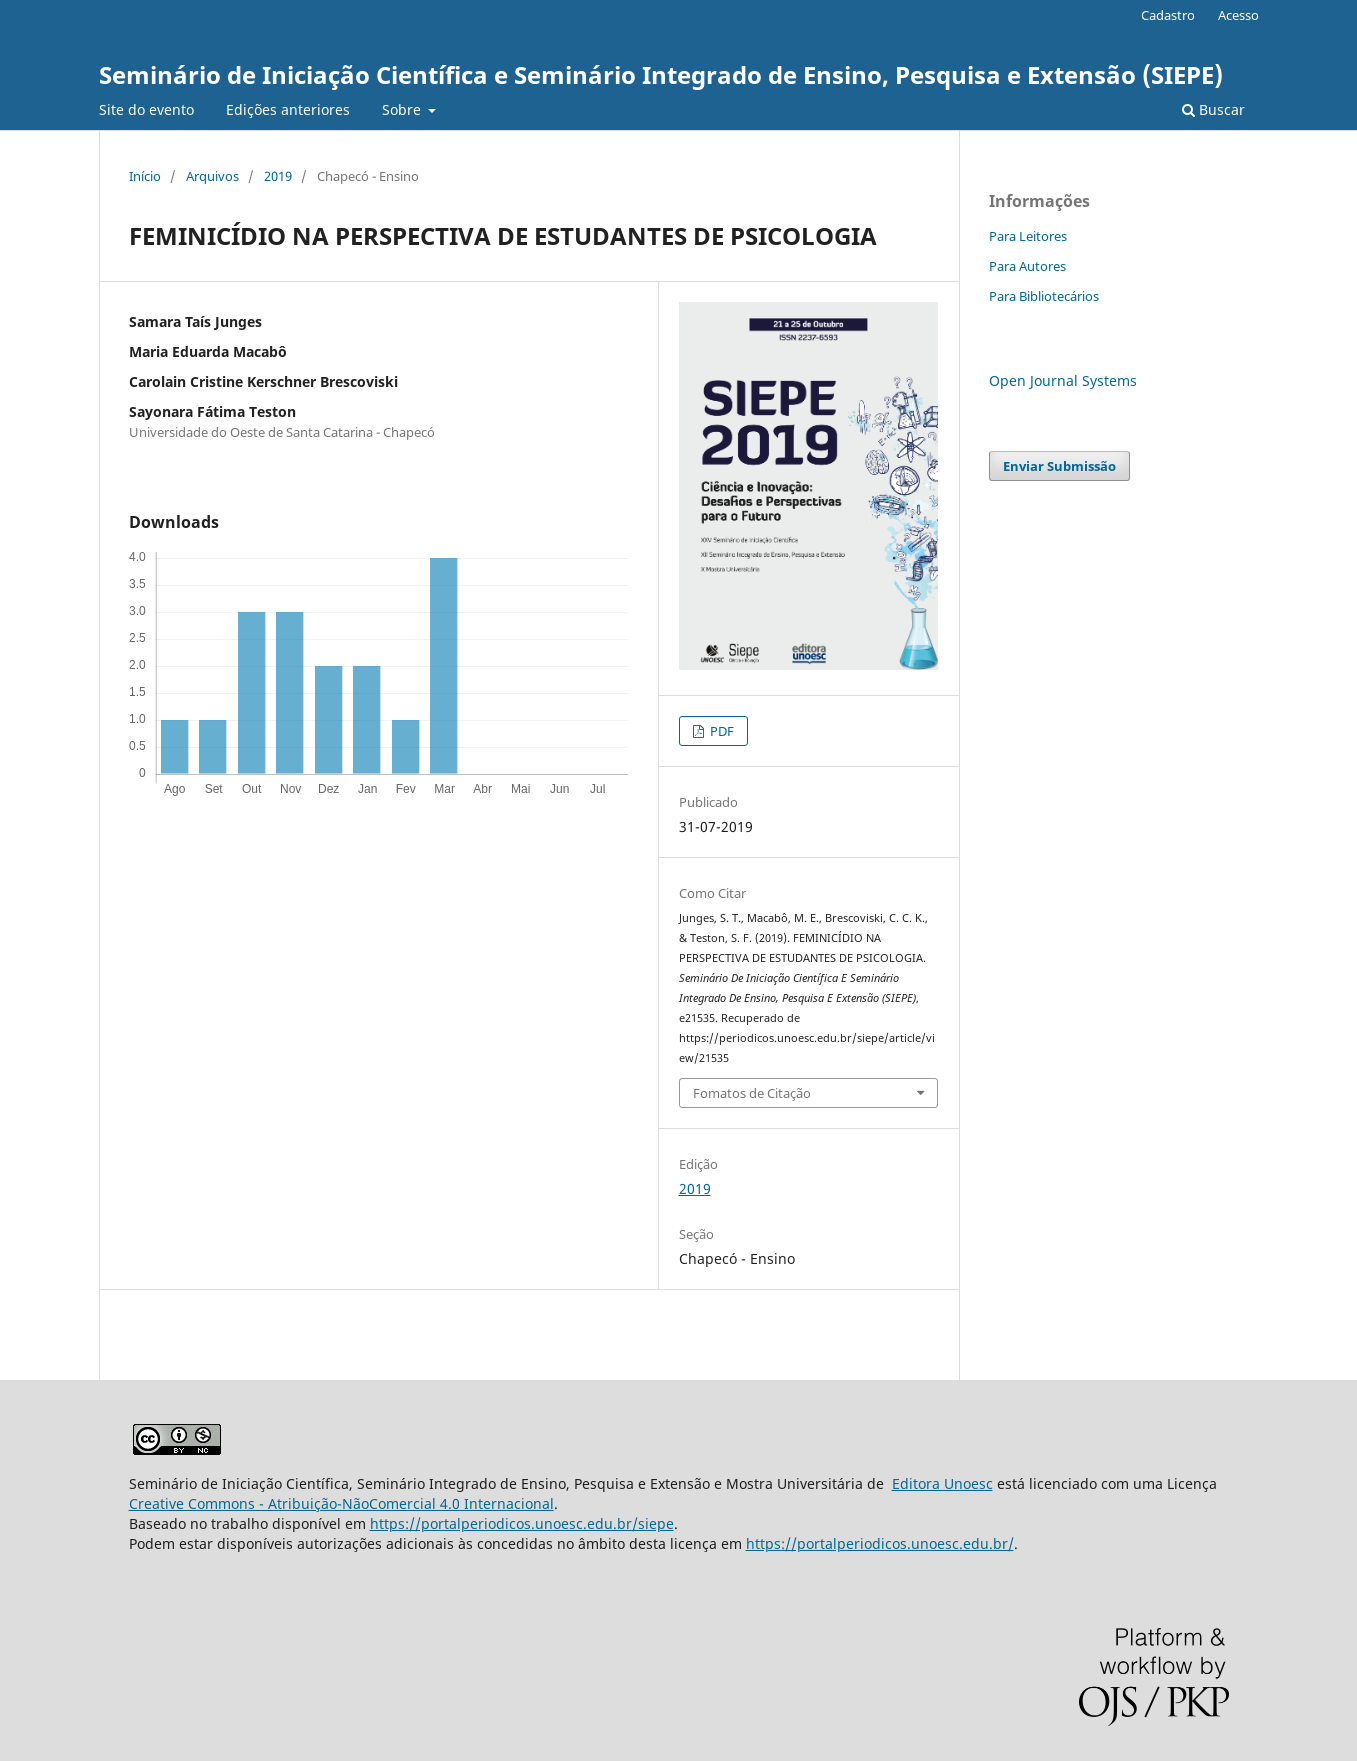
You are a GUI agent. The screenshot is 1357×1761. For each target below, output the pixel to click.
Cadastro (1168, 15)
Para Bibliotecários (1044, 296)
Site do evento (146, 109)
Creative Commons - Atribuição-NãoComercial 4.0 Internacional (341, 1503)
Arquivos (212, 176)
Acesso (1238, 15)
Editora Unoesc (942, 1483)
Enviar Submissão (1059, 466)
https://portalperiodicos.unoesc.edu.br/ (880, 1543)
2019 (278, 176)
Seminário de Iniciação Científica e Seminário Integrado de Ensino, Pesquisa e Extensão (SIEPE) (661, 74)
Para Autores (1027, 266)
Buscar (1213, 109)
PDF (720, 731)
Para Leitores (1028, 236)
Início (145, 176)
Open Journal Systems (1063, 380)
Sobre (403, 109)
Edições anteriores (288, 109)
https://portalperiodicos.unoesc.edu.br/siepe (522, 1523)
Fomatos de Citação (752, 1093)
